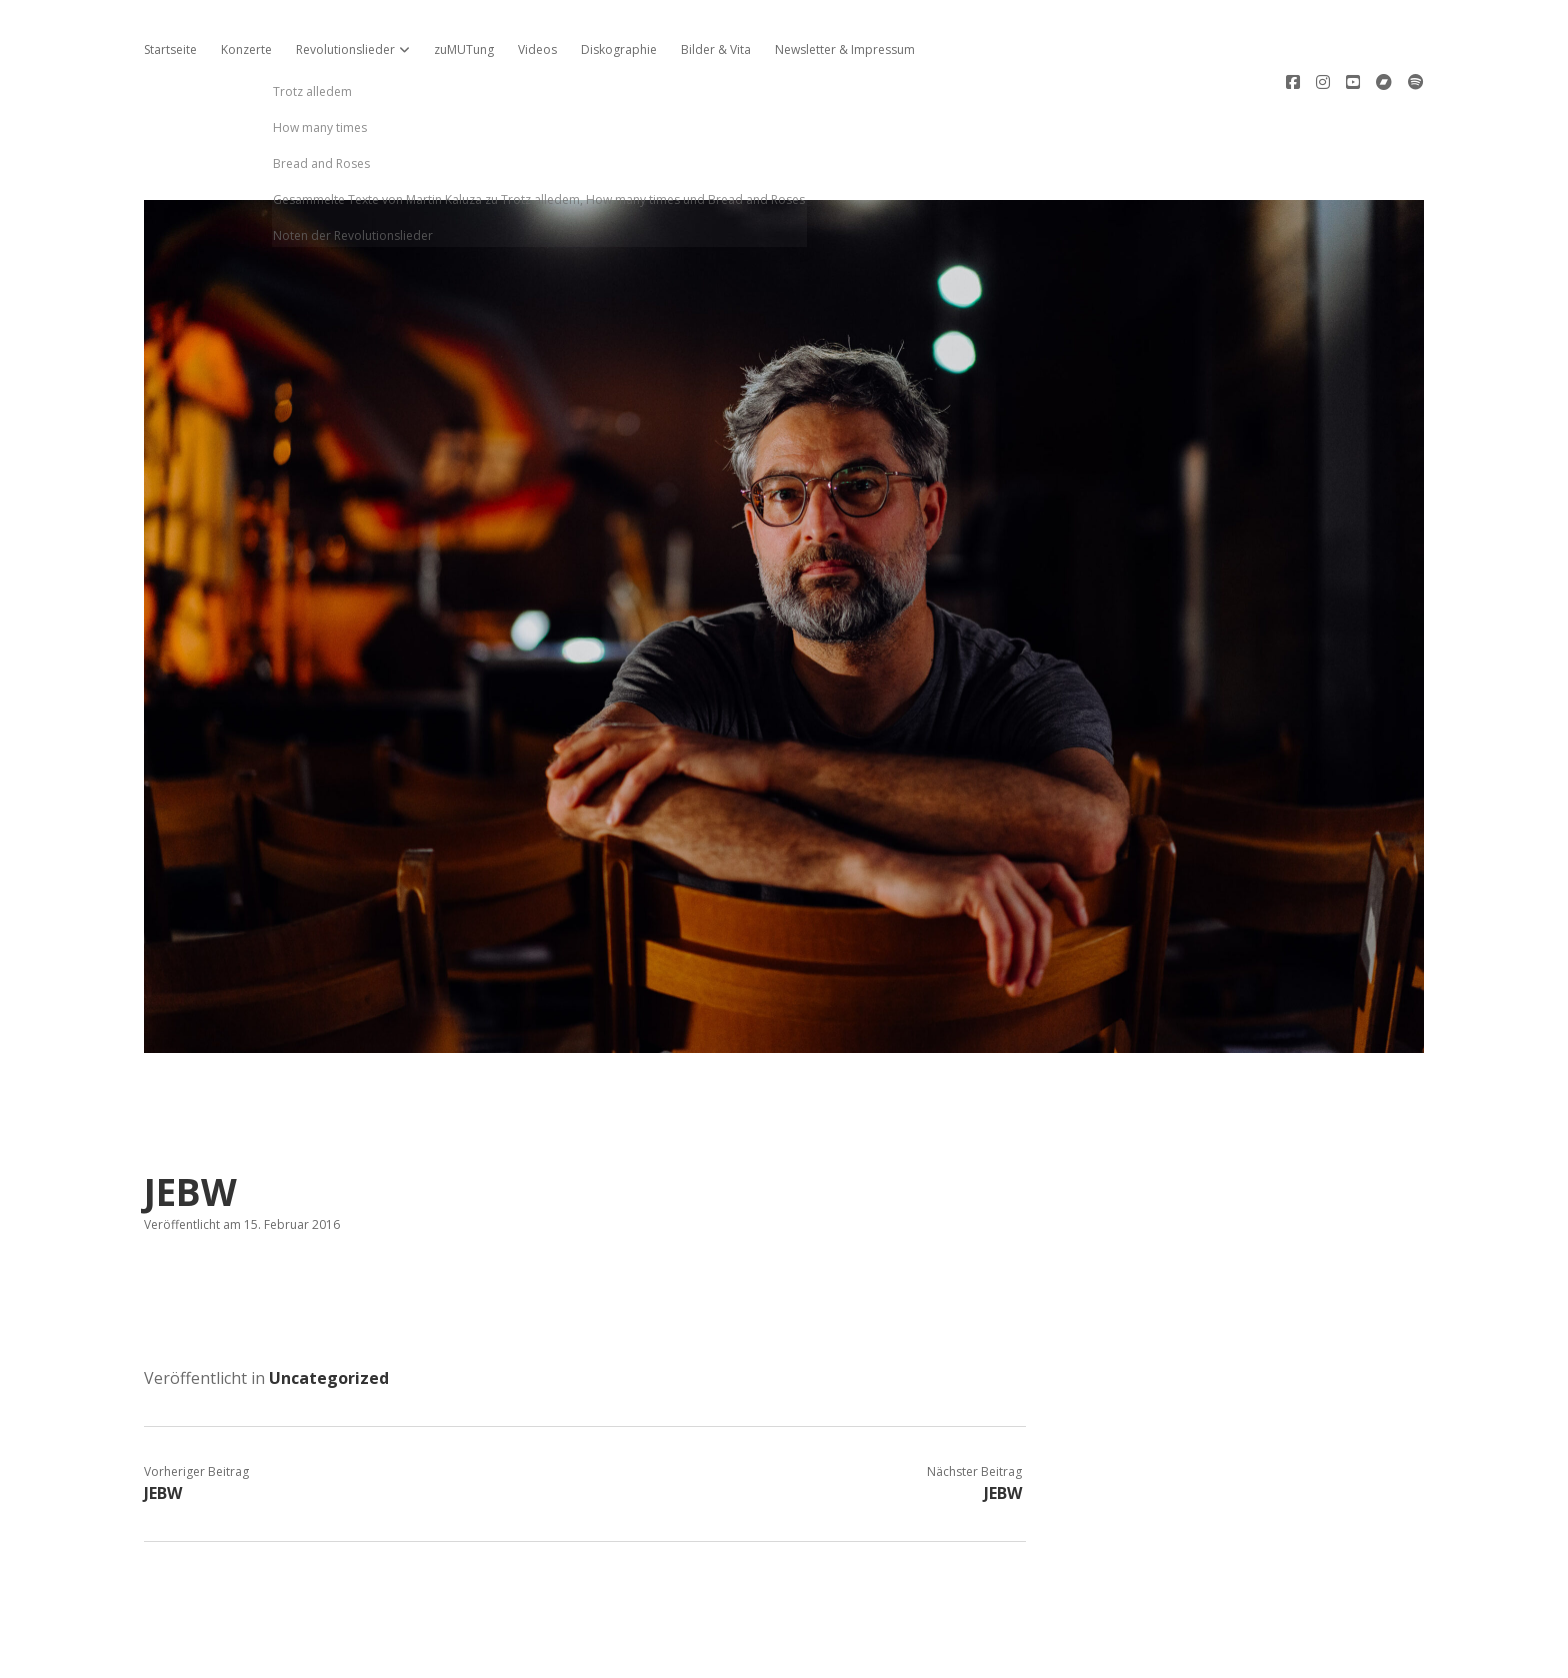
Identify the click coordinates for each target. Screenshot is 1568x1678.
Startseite (170, 49)
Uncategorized (329, 1310)
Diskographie (619, 49)
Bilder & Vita (716, 49)
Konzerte (246, 49)
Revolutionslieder (345, 49)
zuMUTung (464, 49)
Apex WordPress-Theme (720, 1655)
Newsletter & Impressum (845, 49)
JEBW (163, 1425)
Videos (537, 49)
